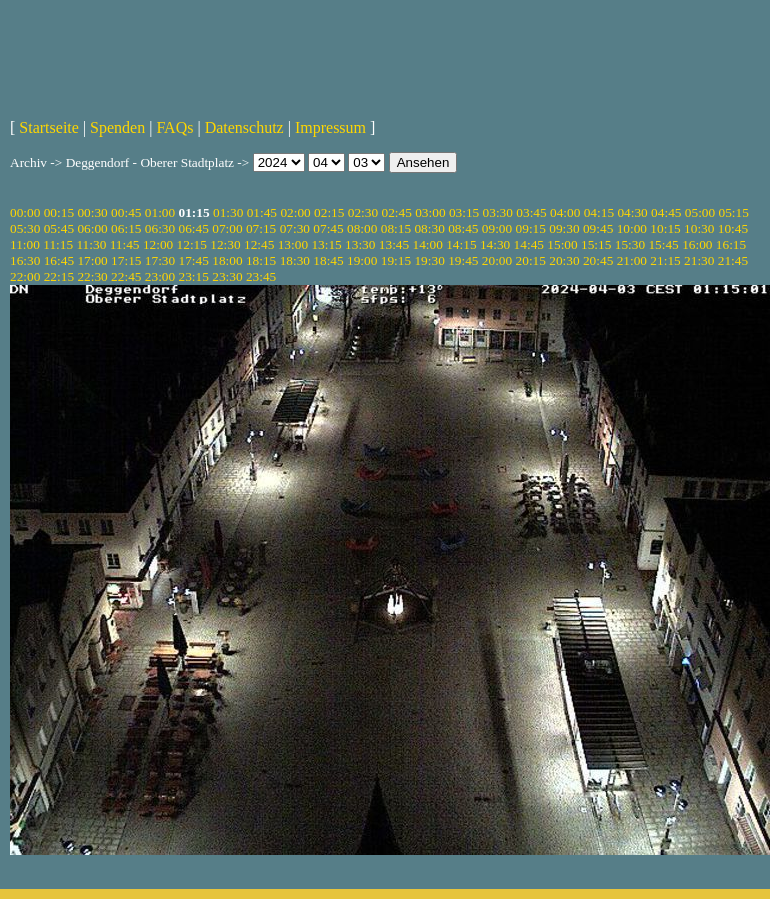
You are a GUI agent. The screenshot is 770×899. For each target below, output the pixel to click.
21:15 (665, 260)
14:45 (529, 244)
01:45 (262, 212)
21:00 (632, 260)
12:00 (158, 244)
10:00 (632, 228)
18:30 (295, 260)
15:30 (630, 244)
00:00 (25, 212)
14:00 (428, 244)
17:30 (160, 260)
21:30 (699, 260)
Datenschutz (244, 127)
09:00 (497, 228)
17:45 (194, 260)
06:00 (92, 228)
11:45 (125, 244)
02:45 (396, 212)
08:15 (396, 228)
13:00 (293, 244)
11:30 (91, 244)
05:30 (25, 228)
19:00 (362, 260)
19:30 (429, 260)
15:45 (663, 244)
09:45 (598, 228)
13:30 (360, 244)
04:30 (632, 212)
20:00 (497, 260)
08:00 (362, 228)
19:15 (396, 260)
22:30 (92, 276)
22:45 (126, 276)
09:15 (531, 228)
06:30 (160, 228)
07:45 (328, 228)
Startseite (49, 127)
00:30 (92, 212)
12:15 (192, 244)
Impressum (330, 127)
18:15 (261, 260)
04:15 (599, 212)
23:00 (160, 276)
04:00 (565, 212)
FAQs (174, 127)
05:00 (700, 212)
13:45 (394, 244)
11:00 (25, 244)
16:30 (25, 260)
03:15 (464, 212)
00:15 (59, 212)
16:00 (697, 244)
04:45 (666, 212)
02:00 (295, 212)
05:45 (59, 228)
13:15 (326, 244)
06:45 (194, 228)
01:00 (160, 212)
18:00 (227, 260)
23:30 (227, 276)
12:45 (259, 244)
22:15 (59, 276)
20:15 (531, 260)
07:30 (295, 228)
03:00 (430, 212)
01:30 (228, 212)
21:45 (733, 260)
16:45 (59, 260)
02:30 (363, 212)
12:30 (225, 244)
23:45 (261, 276)
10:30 (699, 228)
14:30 (495, 244)
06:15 (126, 228)
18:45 (328, 260)
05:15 (734, 212)
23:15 (194, 276)
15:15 (596, 244)
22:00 (25, 276)
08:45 (463, 228)
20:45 (598, 260)
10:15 (665, 228)
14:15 (461, 244)
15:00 (562, 244)
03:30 (498, 212)
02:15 (329, 212)
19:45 (463, 260)
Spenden (117, 127)
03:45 (531, 212)
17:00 (92, 260)
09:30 (564, 228)
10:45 (733, 228)
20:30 (564, 260)
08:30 (429, 228)
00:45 (126, 212)
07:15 (261, 228)
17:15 (126, 260)
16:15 (731, 244)
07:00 (227, 228)
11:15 (58, 244)
